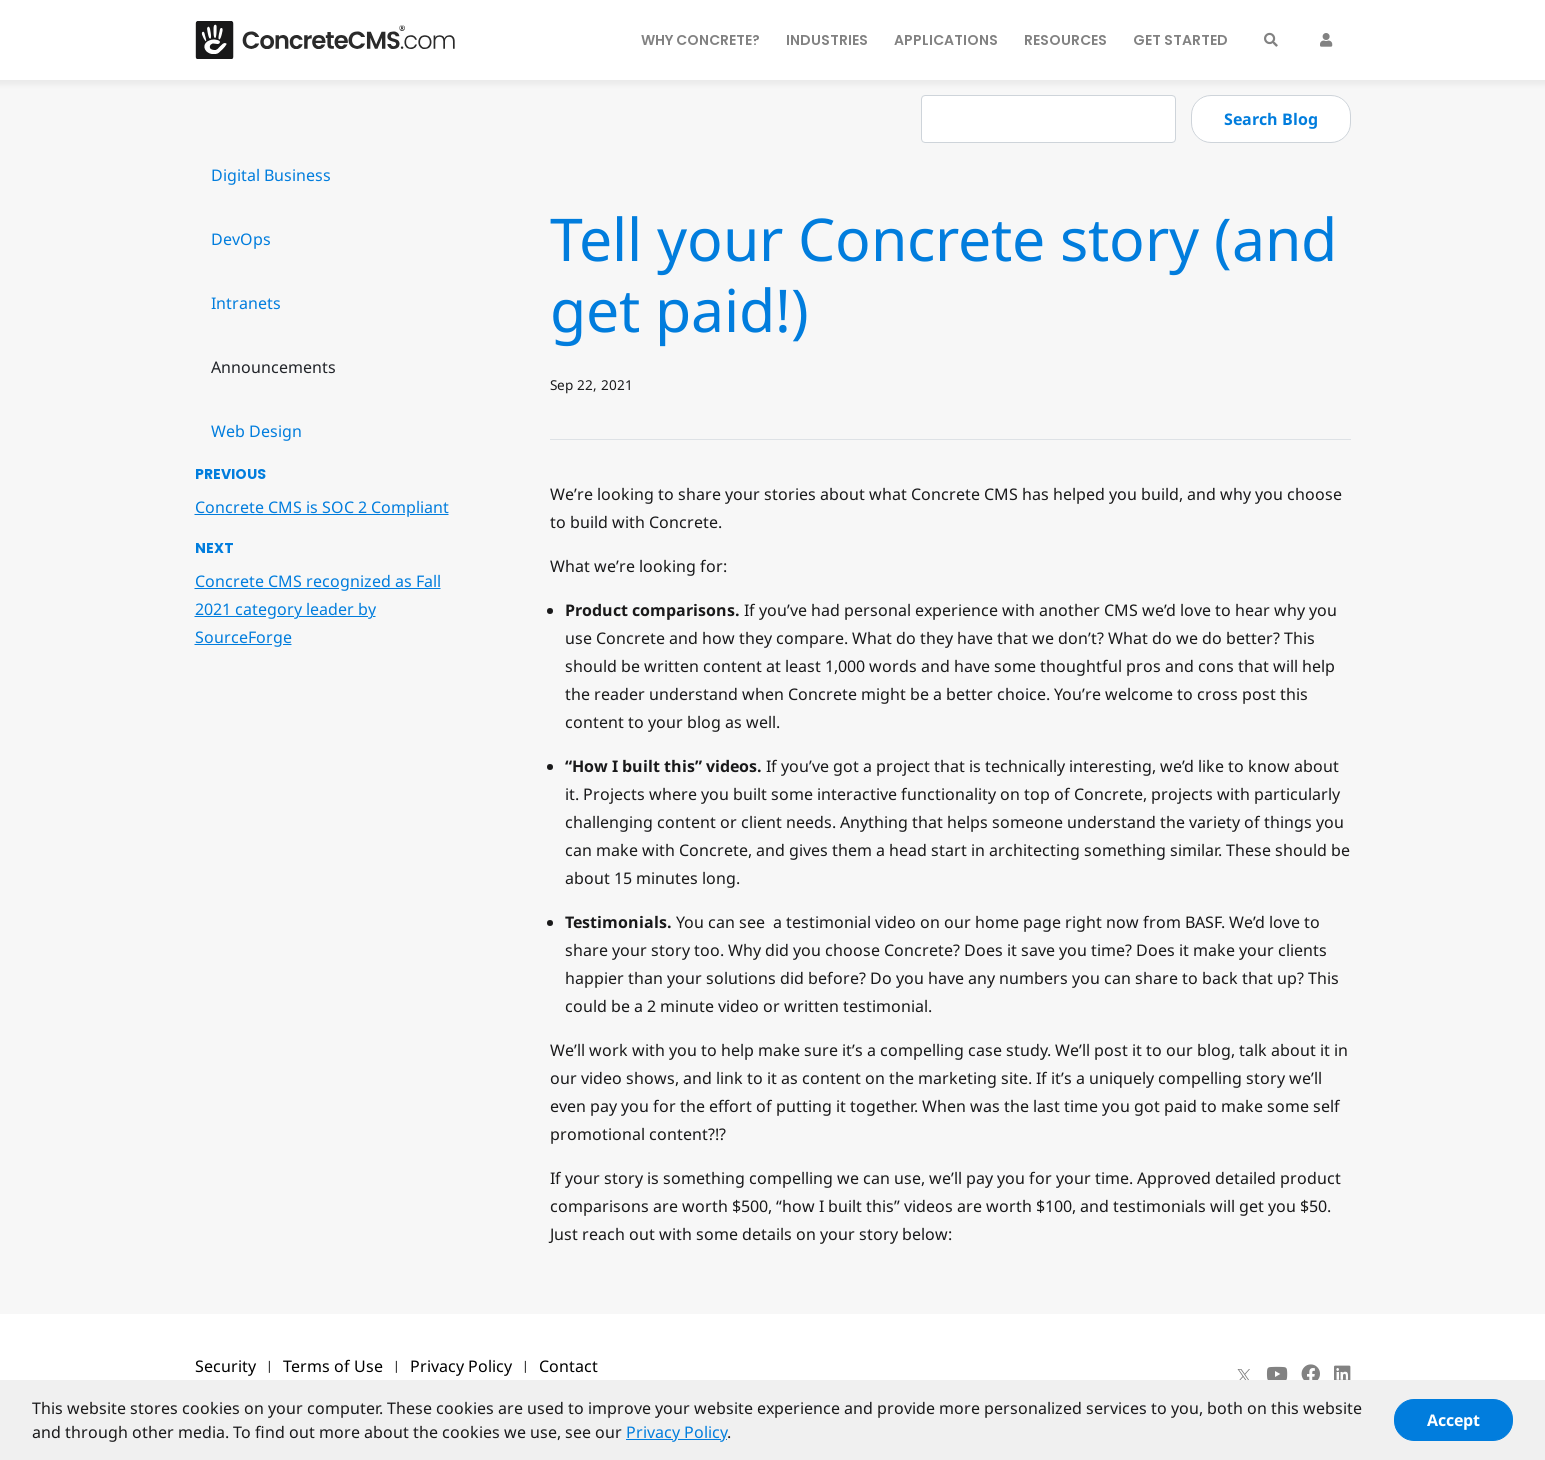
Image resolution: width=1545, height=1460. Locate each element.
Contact (568, 1366)
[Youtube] (1276, 1374)
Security (225, 1366)
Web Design (256, 431)
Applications (946, 40)
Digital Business (271, 175)
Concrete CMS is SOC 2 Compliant (322, 507)
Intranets (246, 303)
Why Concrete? (700, 40)
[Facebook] (1310, 1374)
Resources (1065, 40)
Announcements (273, 367)
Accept (1453, 1428)
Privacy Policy (461, 1366)
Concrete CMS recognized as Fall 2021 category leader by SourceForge (318, 609)
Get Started (1180, 40)
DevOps (241, 239)
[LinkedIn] (1342, 1374)
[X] (1244, 1374)
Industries (827, 40)
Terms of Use (333, 1366)
